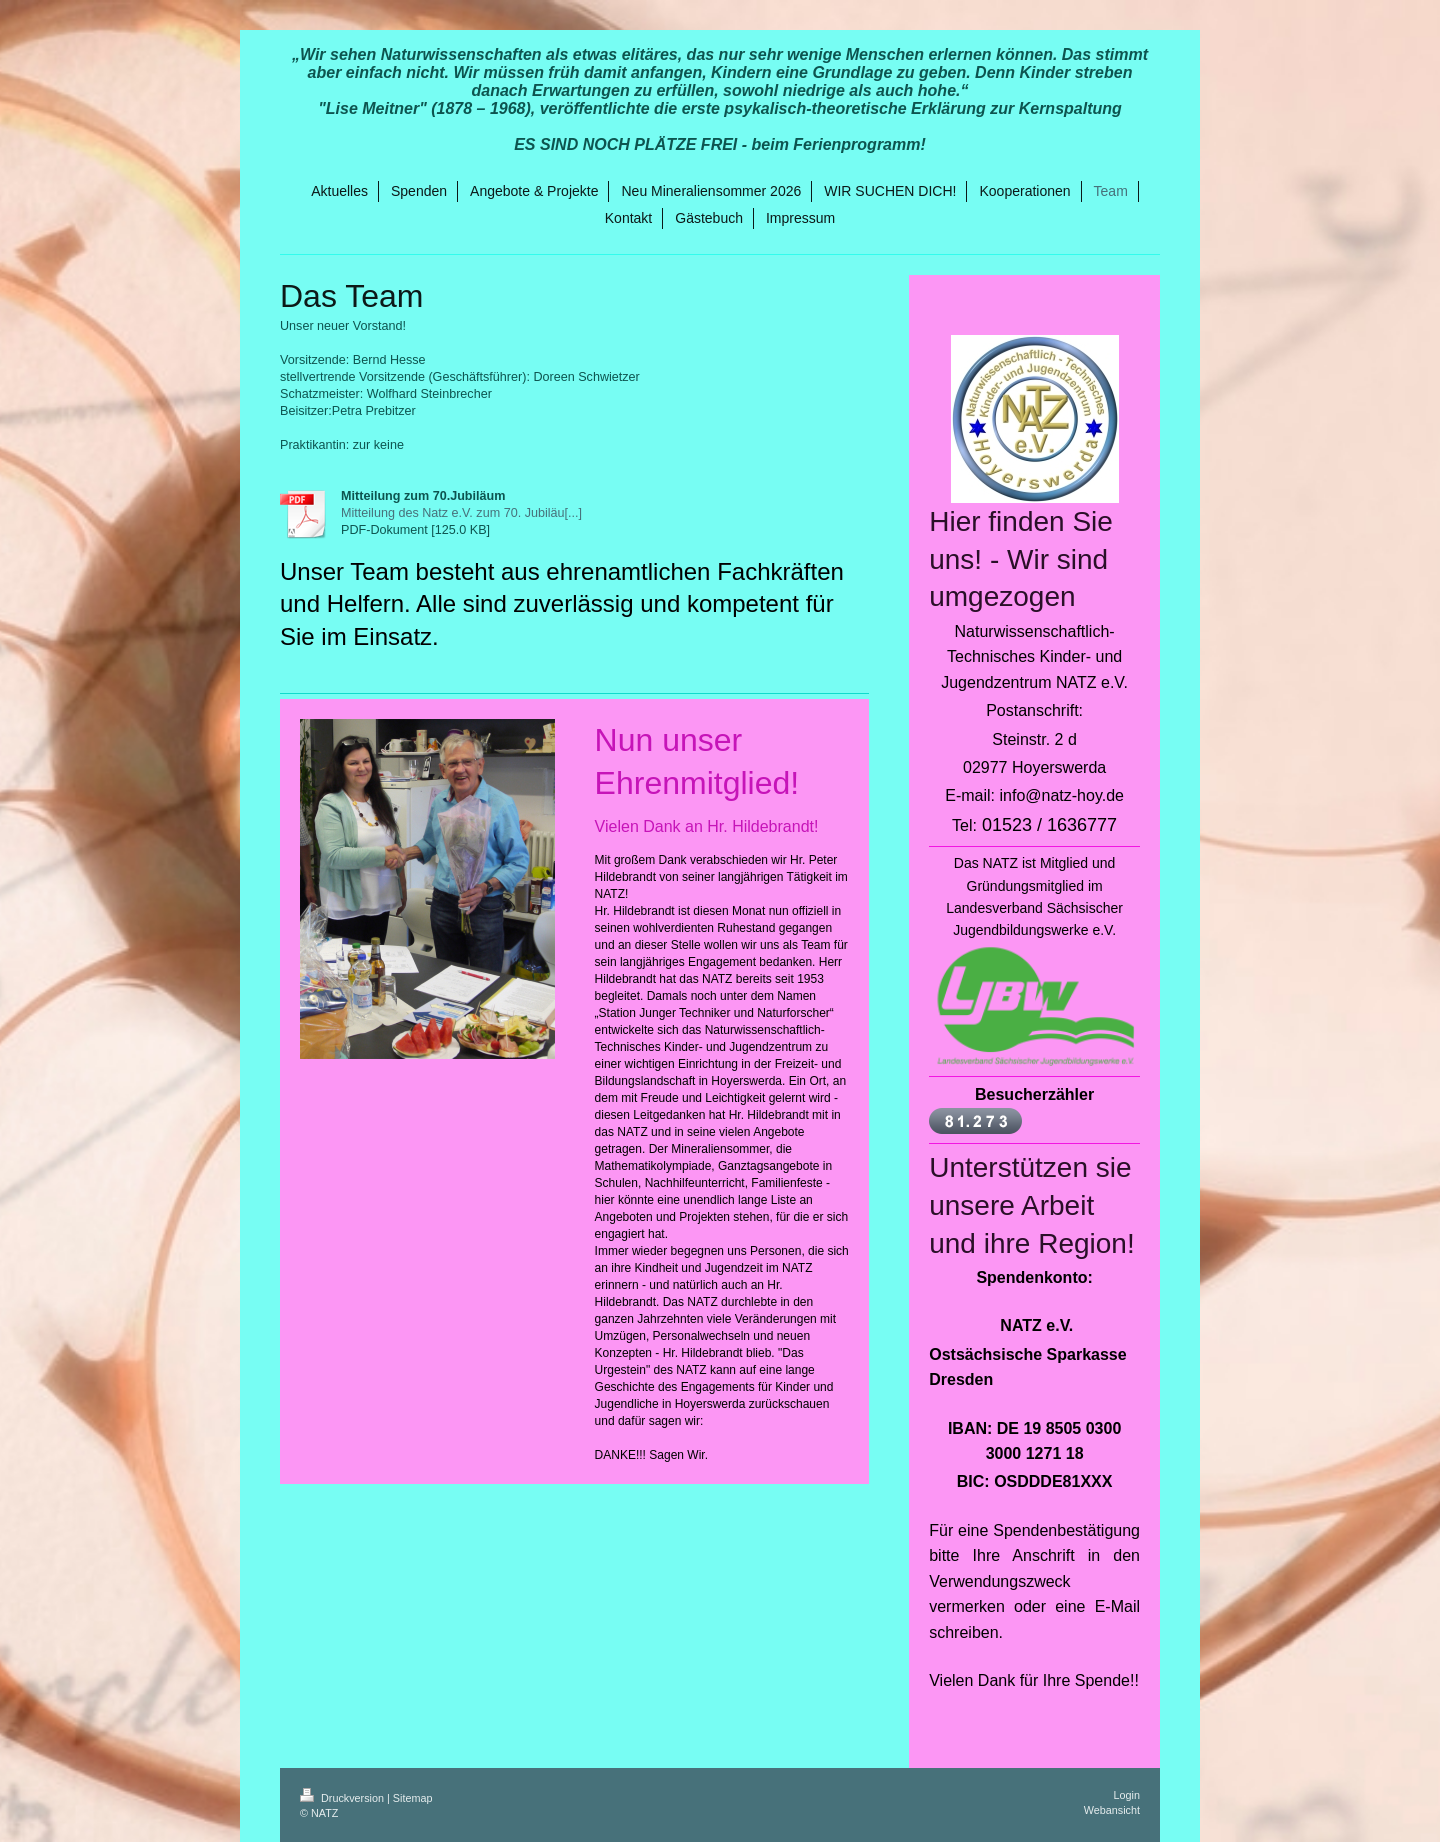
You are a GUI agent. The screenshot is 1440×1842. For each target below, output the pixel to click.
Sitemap (413, 1798)
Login (1127, 1795)
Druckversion (343, 1798)
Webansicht (1112, 1810)
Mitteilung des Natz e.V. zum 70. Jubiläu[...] (461, 513)
